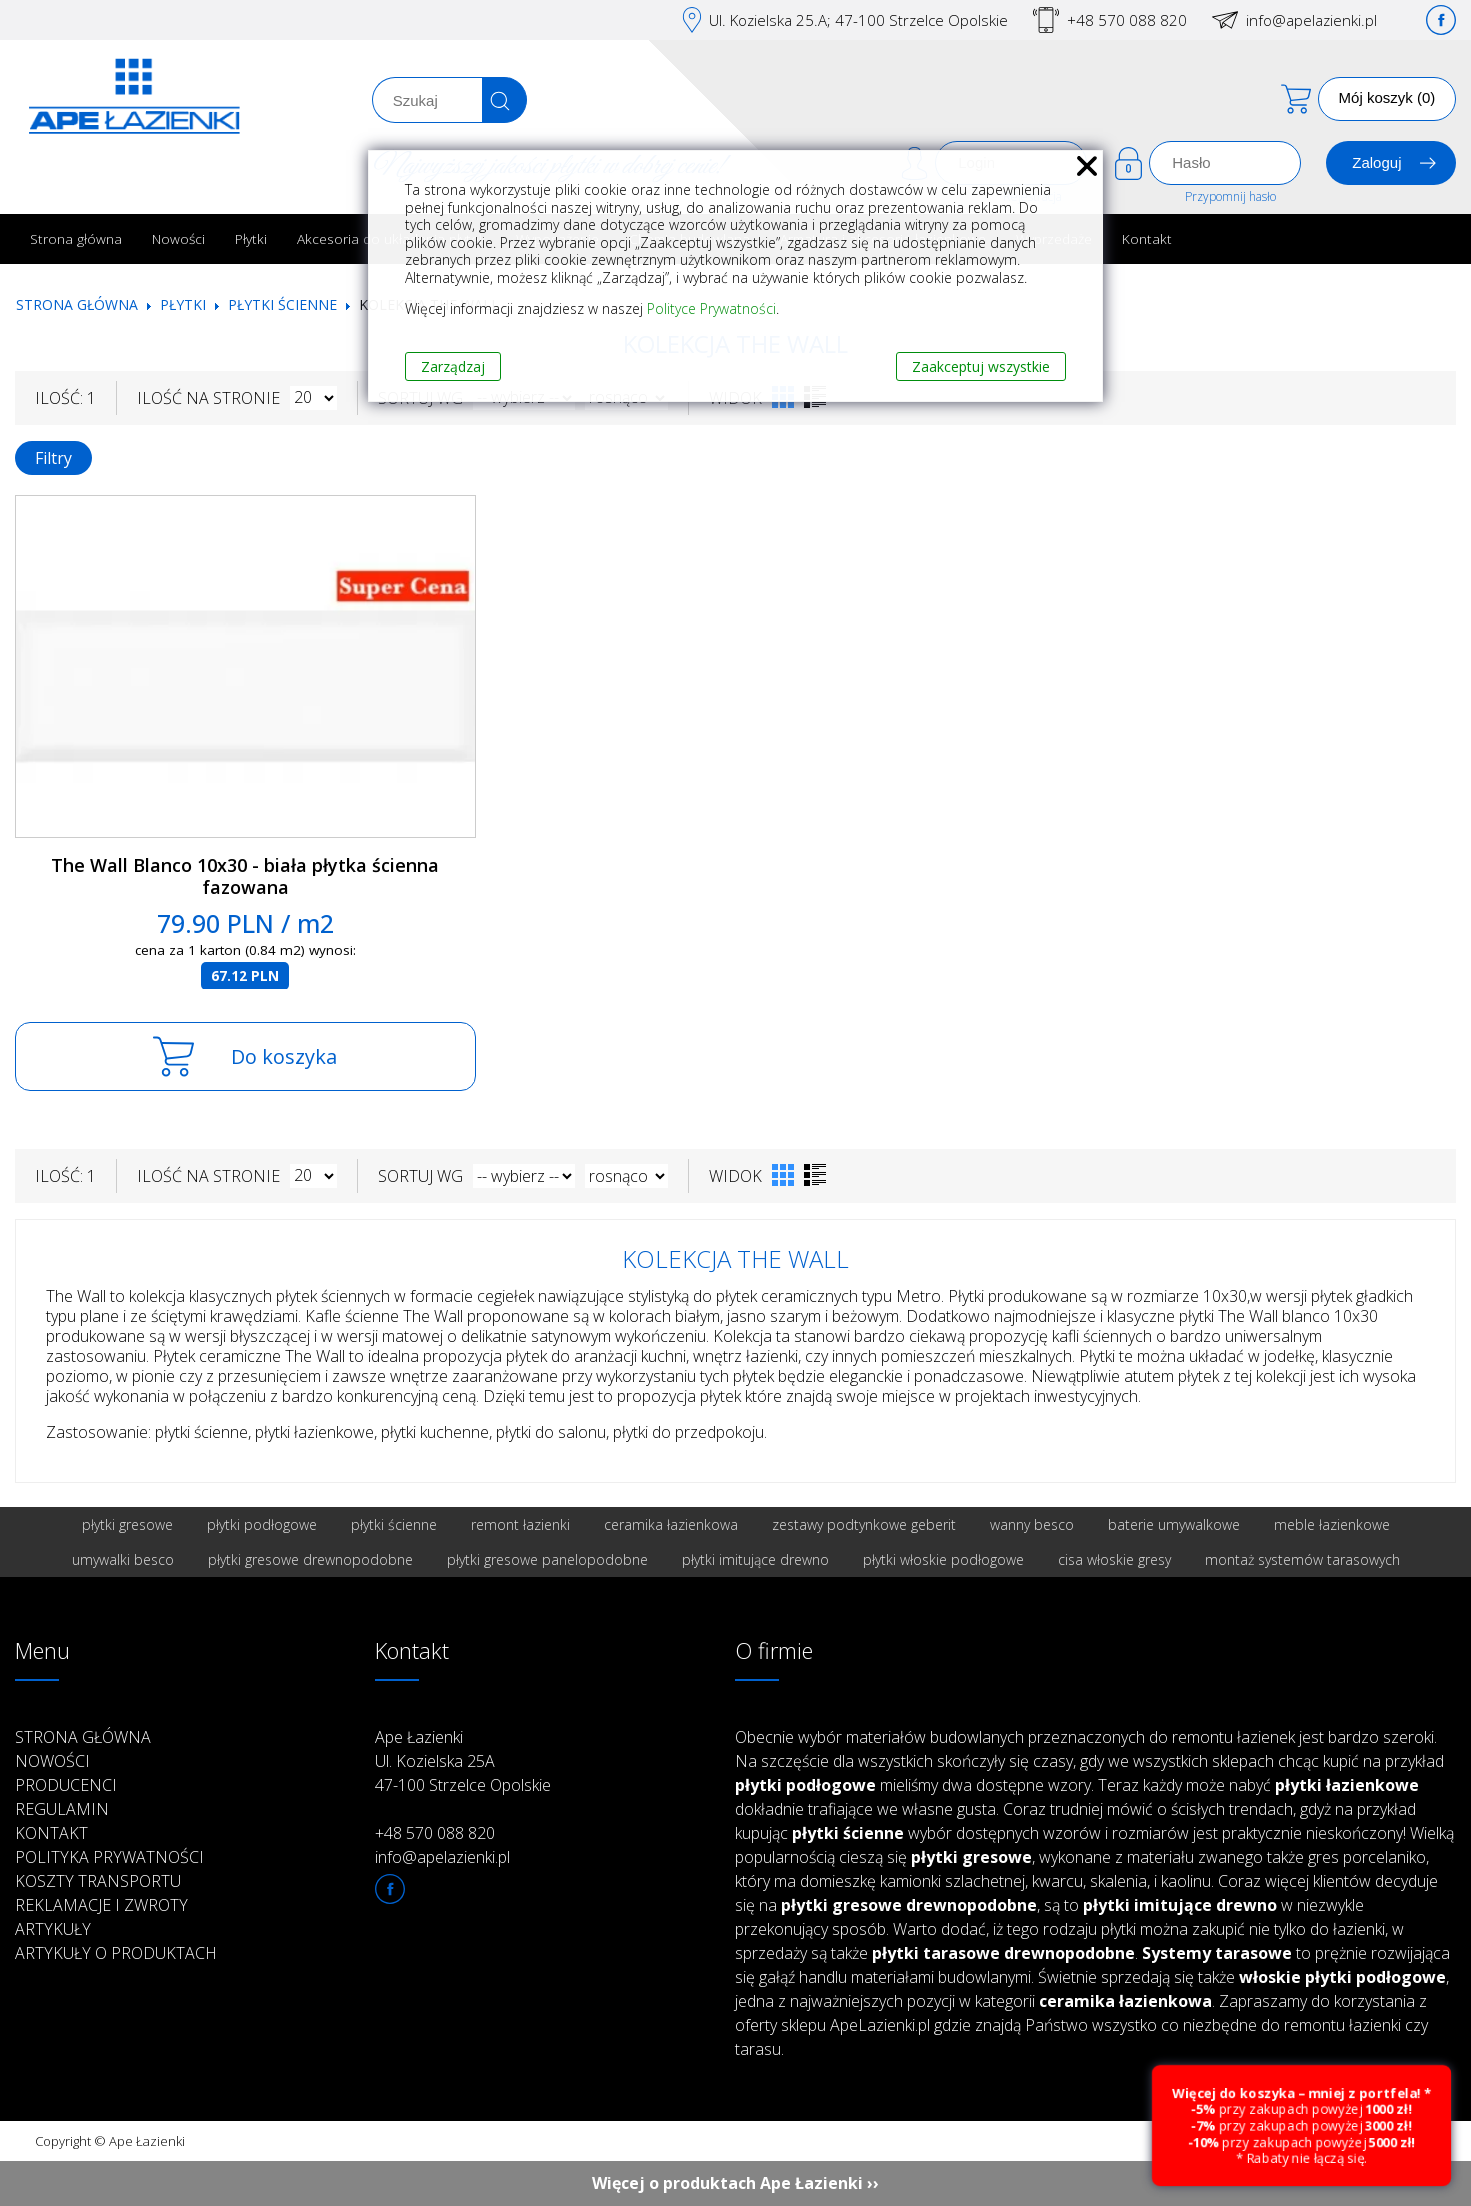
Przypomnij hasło (1230, 196)
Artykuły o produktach (116, 1953)
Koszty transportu (98, 1881)
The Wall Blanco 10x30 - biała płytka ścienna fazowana (245, 876)
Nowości (178, 238)
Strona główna (76, 238)
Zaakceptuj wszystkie (981, 366)
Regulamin (62, 1809)
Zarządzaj (453, 366)
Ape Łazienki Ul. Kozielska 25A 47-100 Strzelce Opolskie (463, 1761)
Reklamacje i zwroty (101, 1905)
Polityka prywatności (109, 1857)
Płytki (251, 238)
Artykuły (53, 1929)
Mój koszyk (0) (1387, 97)
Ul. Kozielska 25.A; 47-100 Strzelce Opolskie (858, 20)
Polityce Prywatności (711, 308)
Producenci (66, 1785)
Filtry (53, 458)
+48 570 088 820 (1127, 20)
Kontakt (1147, 238)
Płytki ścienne (282, 304)
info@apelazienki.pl (1311, 20)
